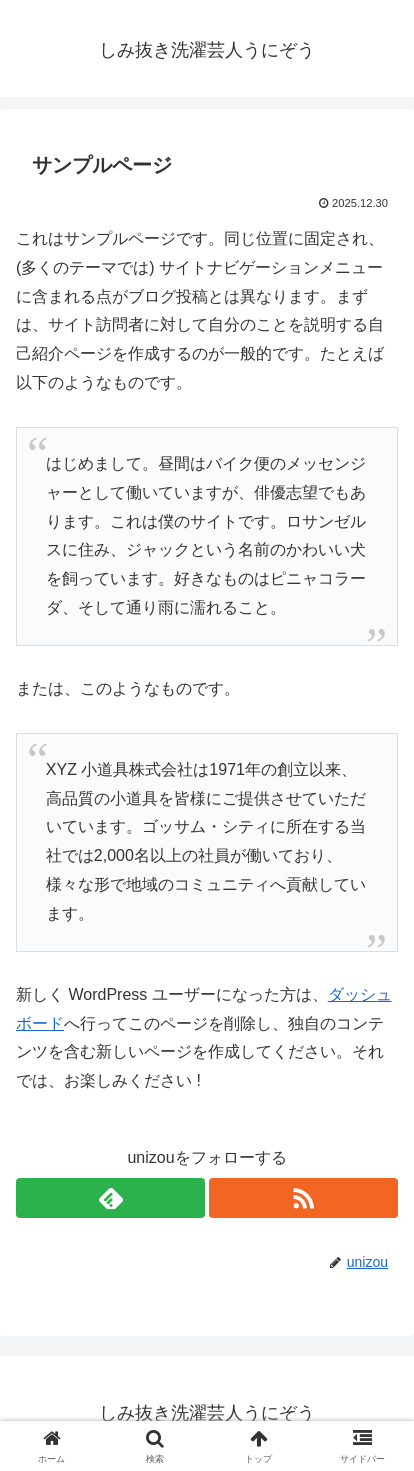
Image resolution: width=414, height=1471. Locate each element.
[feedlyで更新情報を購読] (110, 1198)
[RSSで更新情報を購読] (303, 1198)
